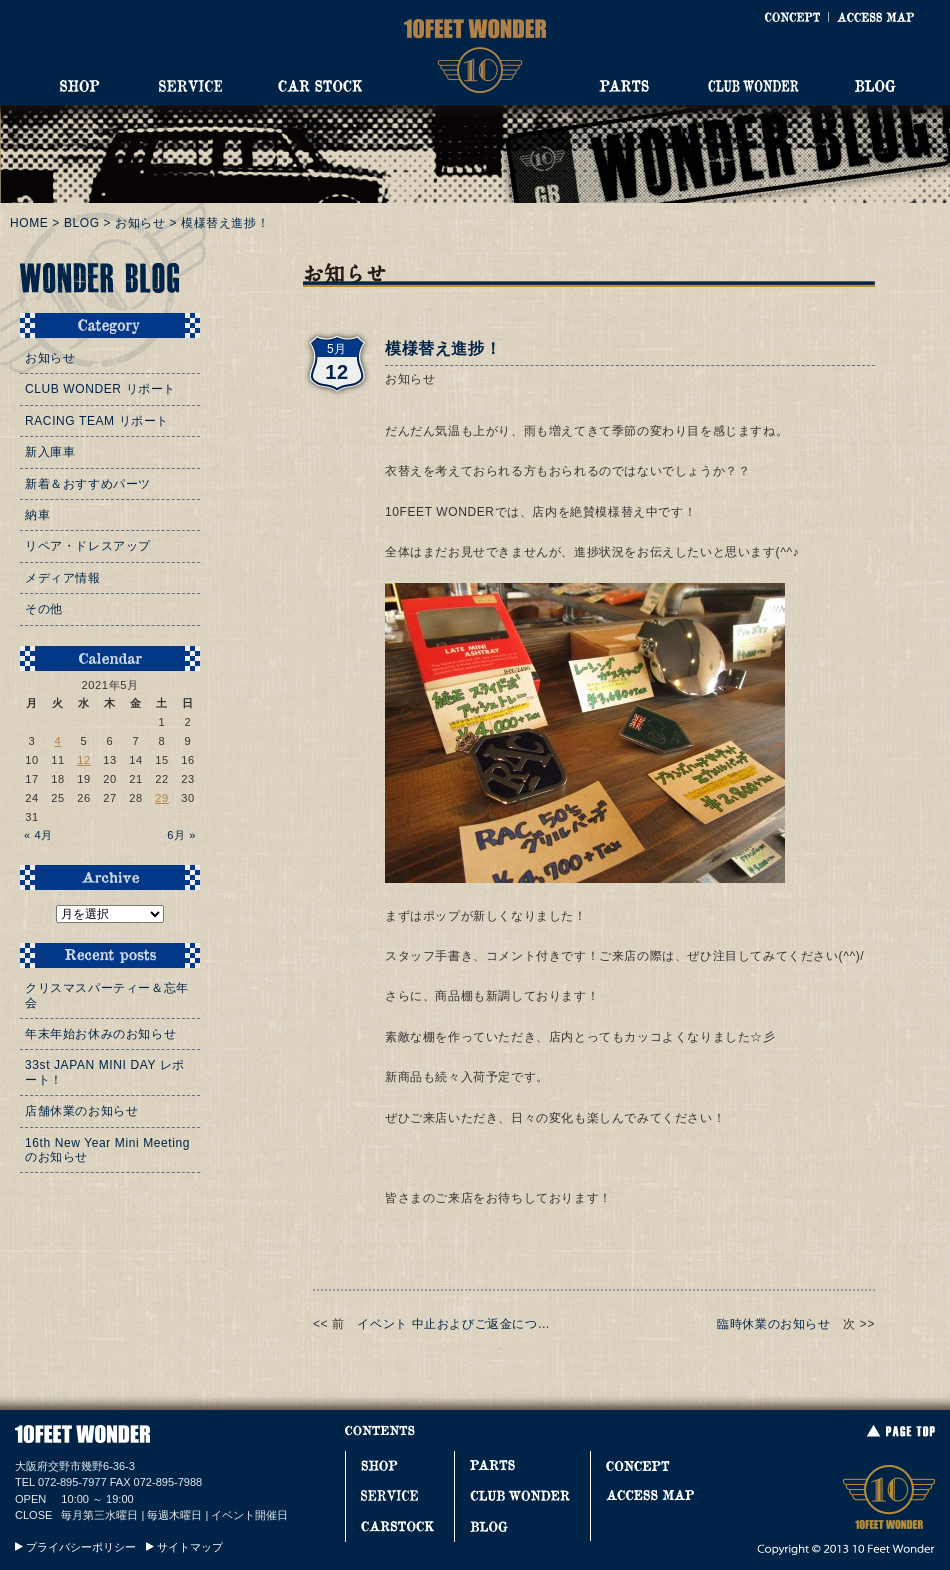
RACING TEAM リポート (97, 421)
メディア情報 (63, 578)
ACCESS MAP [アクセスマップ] (875, 17)
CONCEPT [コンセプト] (792, 17)
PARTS (624, 86)
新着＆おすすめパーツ (88, 484)
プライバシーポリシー (81, 1547)
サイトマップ (190, 1547)
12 (84, 760)
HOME (29, 223)
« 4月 (38, 835)
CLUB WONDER (753, 86)
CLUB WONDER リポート (100, 389)
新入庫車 (50, 452)
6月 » (181, 835)
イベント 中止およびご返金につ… (453, 1324)
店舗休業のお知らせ (81, 1111)
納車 (37, 515)
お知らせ (140, 223)
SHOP (80, 86)
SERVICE (190, 86)
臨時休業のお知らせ (773, 1324)
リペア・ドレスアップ (88, 546)
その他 (44, 609)
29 (162, 798)
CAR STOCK (320, 86)
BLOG (875, 86)
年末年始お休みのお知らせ (100, 1034)
